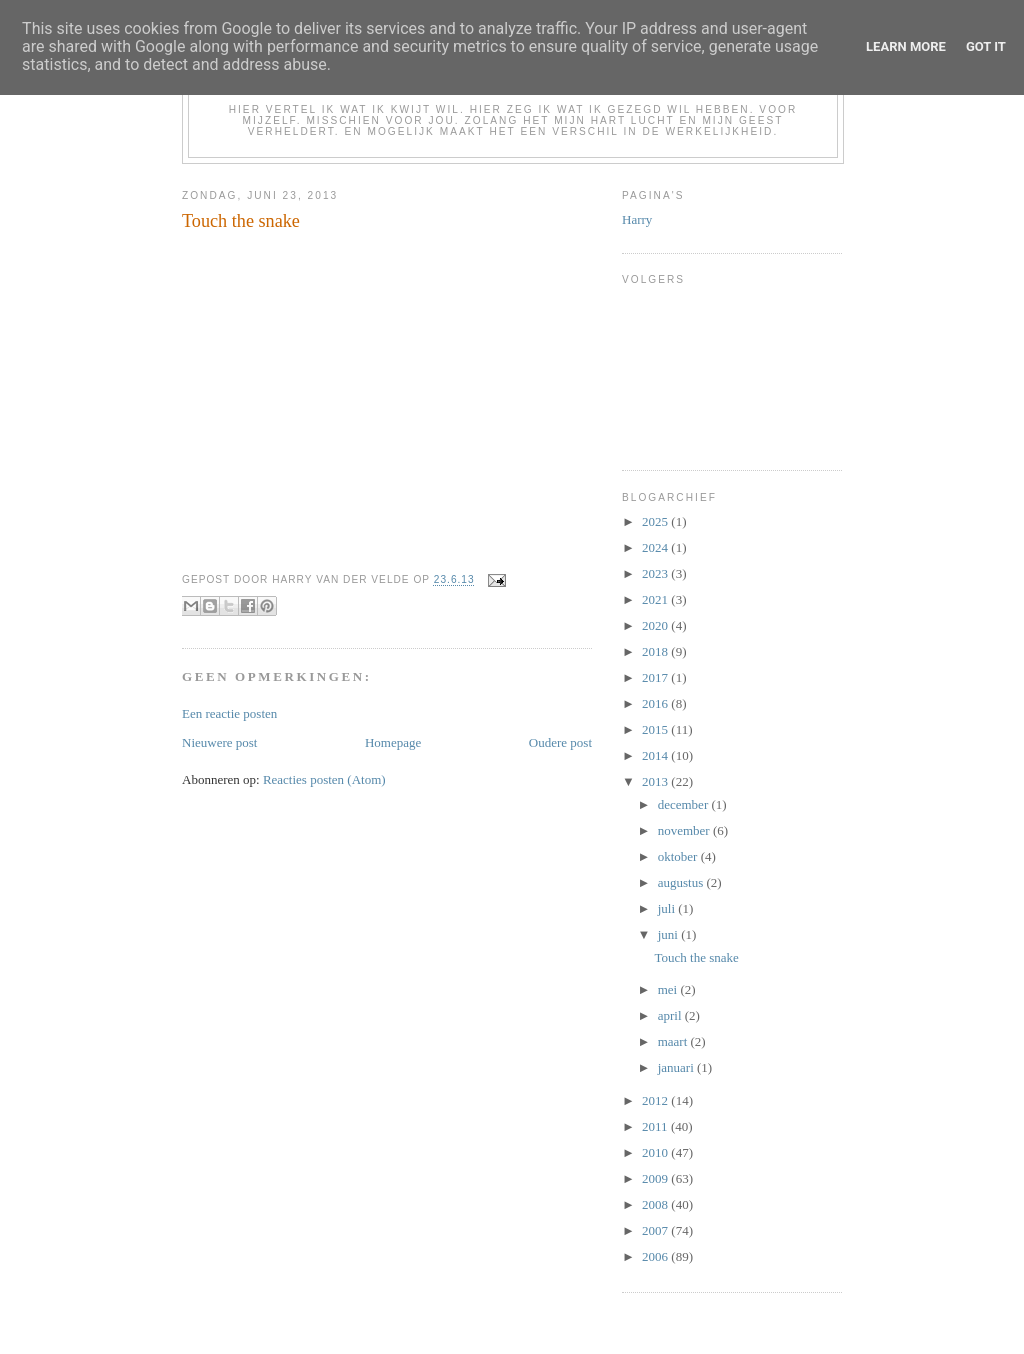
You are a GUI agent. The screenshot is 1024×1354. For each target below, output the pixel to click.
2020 (656, 625)
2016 (656, 703)
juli (668, 908)
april (671, 1015)
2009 (656, 1178)
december (685, 804)
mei (669, 989)
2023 (656, 573)
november (685, 830)
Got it (986, 46)
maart (674, 1041)
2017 (656, 677)
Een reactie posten (229, 713)
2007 (656, 1230)
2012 (656, 1100)
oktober (679, 856)
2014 (656, 755)
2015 (656, 729)
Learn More (906, 46)
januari (677, 1067)
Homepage (393, 742)
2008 (656, 1204)
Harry (637, 219)
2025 (656, 521)
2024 (656, 547)
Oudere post (560, 742)
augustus (682, 882)
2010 (656, 1152)
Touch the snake (696, 957)
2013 (656, 781)
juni (669, 934)
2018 (656, 651)
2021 (656, 599)
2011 (656, 1126)
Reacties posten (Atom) (324, 779)
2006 (656, 1256)
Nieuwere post (219, 742)
